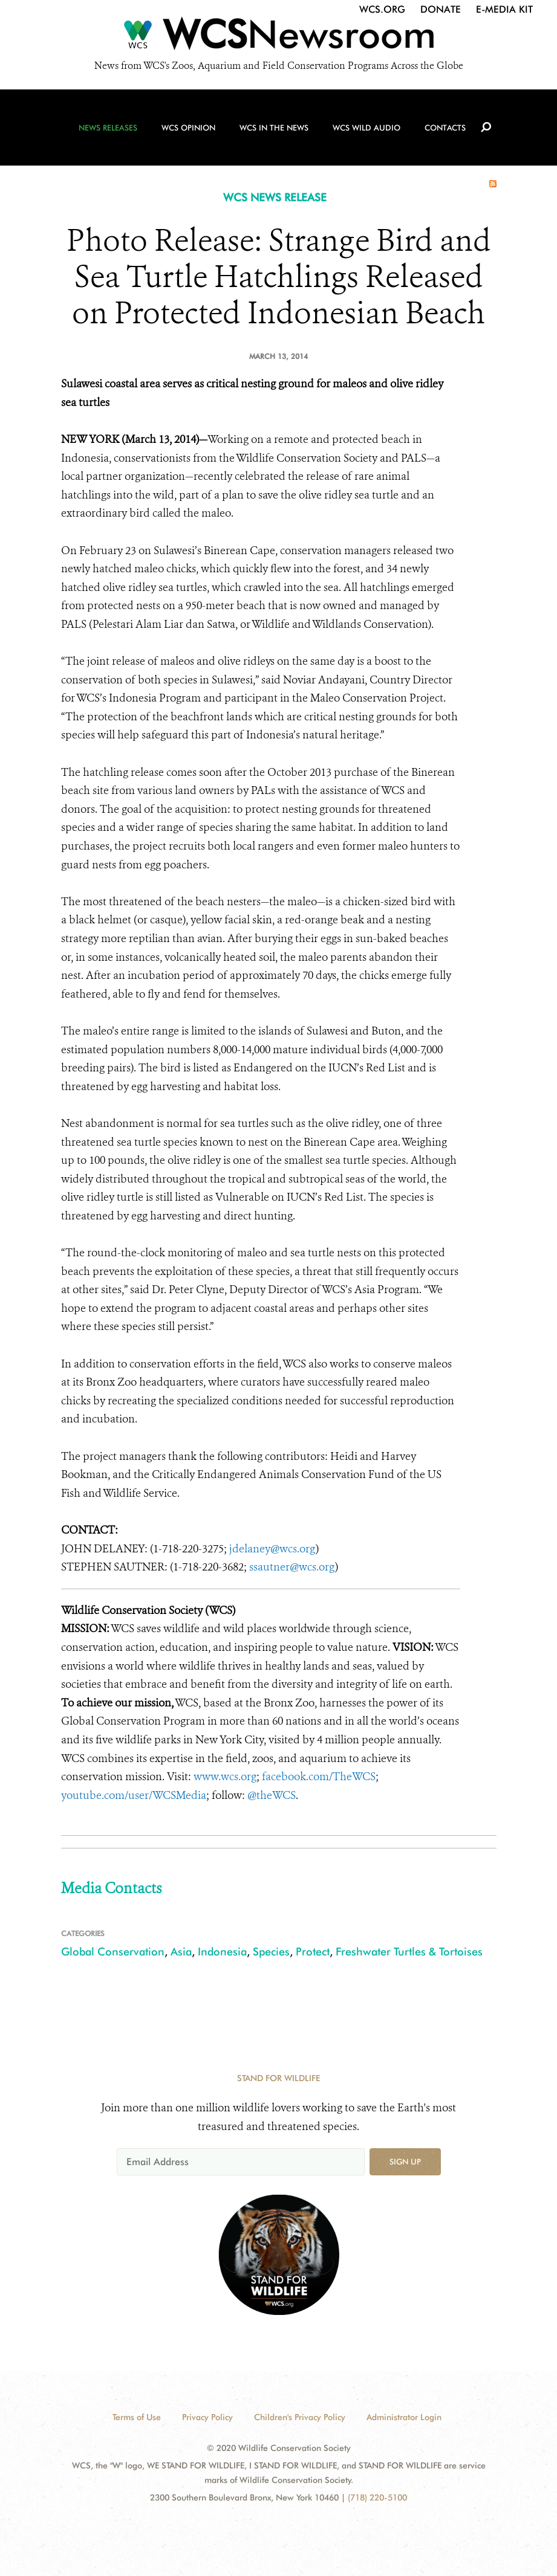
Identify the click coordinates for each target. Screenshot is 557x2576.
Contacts (445, 127)
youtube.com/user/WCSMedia (133, 1795)
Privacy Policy (207, 2417)
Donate (440, 9)
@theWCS (271, 1795)
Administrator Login (403, 2417)
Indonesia (222, 1951)
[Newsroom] (278, 37)
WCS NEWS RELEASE (275, 197)
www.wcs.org (225, 1776)
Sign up (405, 2161)
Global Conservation (112, 1951)
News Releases (108, 127)
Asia (181, 1951)
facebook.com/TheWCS (319, 1776)
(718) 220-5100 (377, 2497)
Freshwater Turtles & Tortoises (409, 1951)
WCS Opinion (188, 127)
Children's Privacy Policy (299, 2417)
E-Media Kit (504, 9)
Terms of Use (136, 2417)
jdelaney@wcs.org (272, 1548)
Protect (313, 1951)
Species (271, 1951)
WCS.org (382, 9)
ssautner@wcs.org (292, 1567)
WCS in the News (273, 127)
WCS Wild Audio (366, 127)
